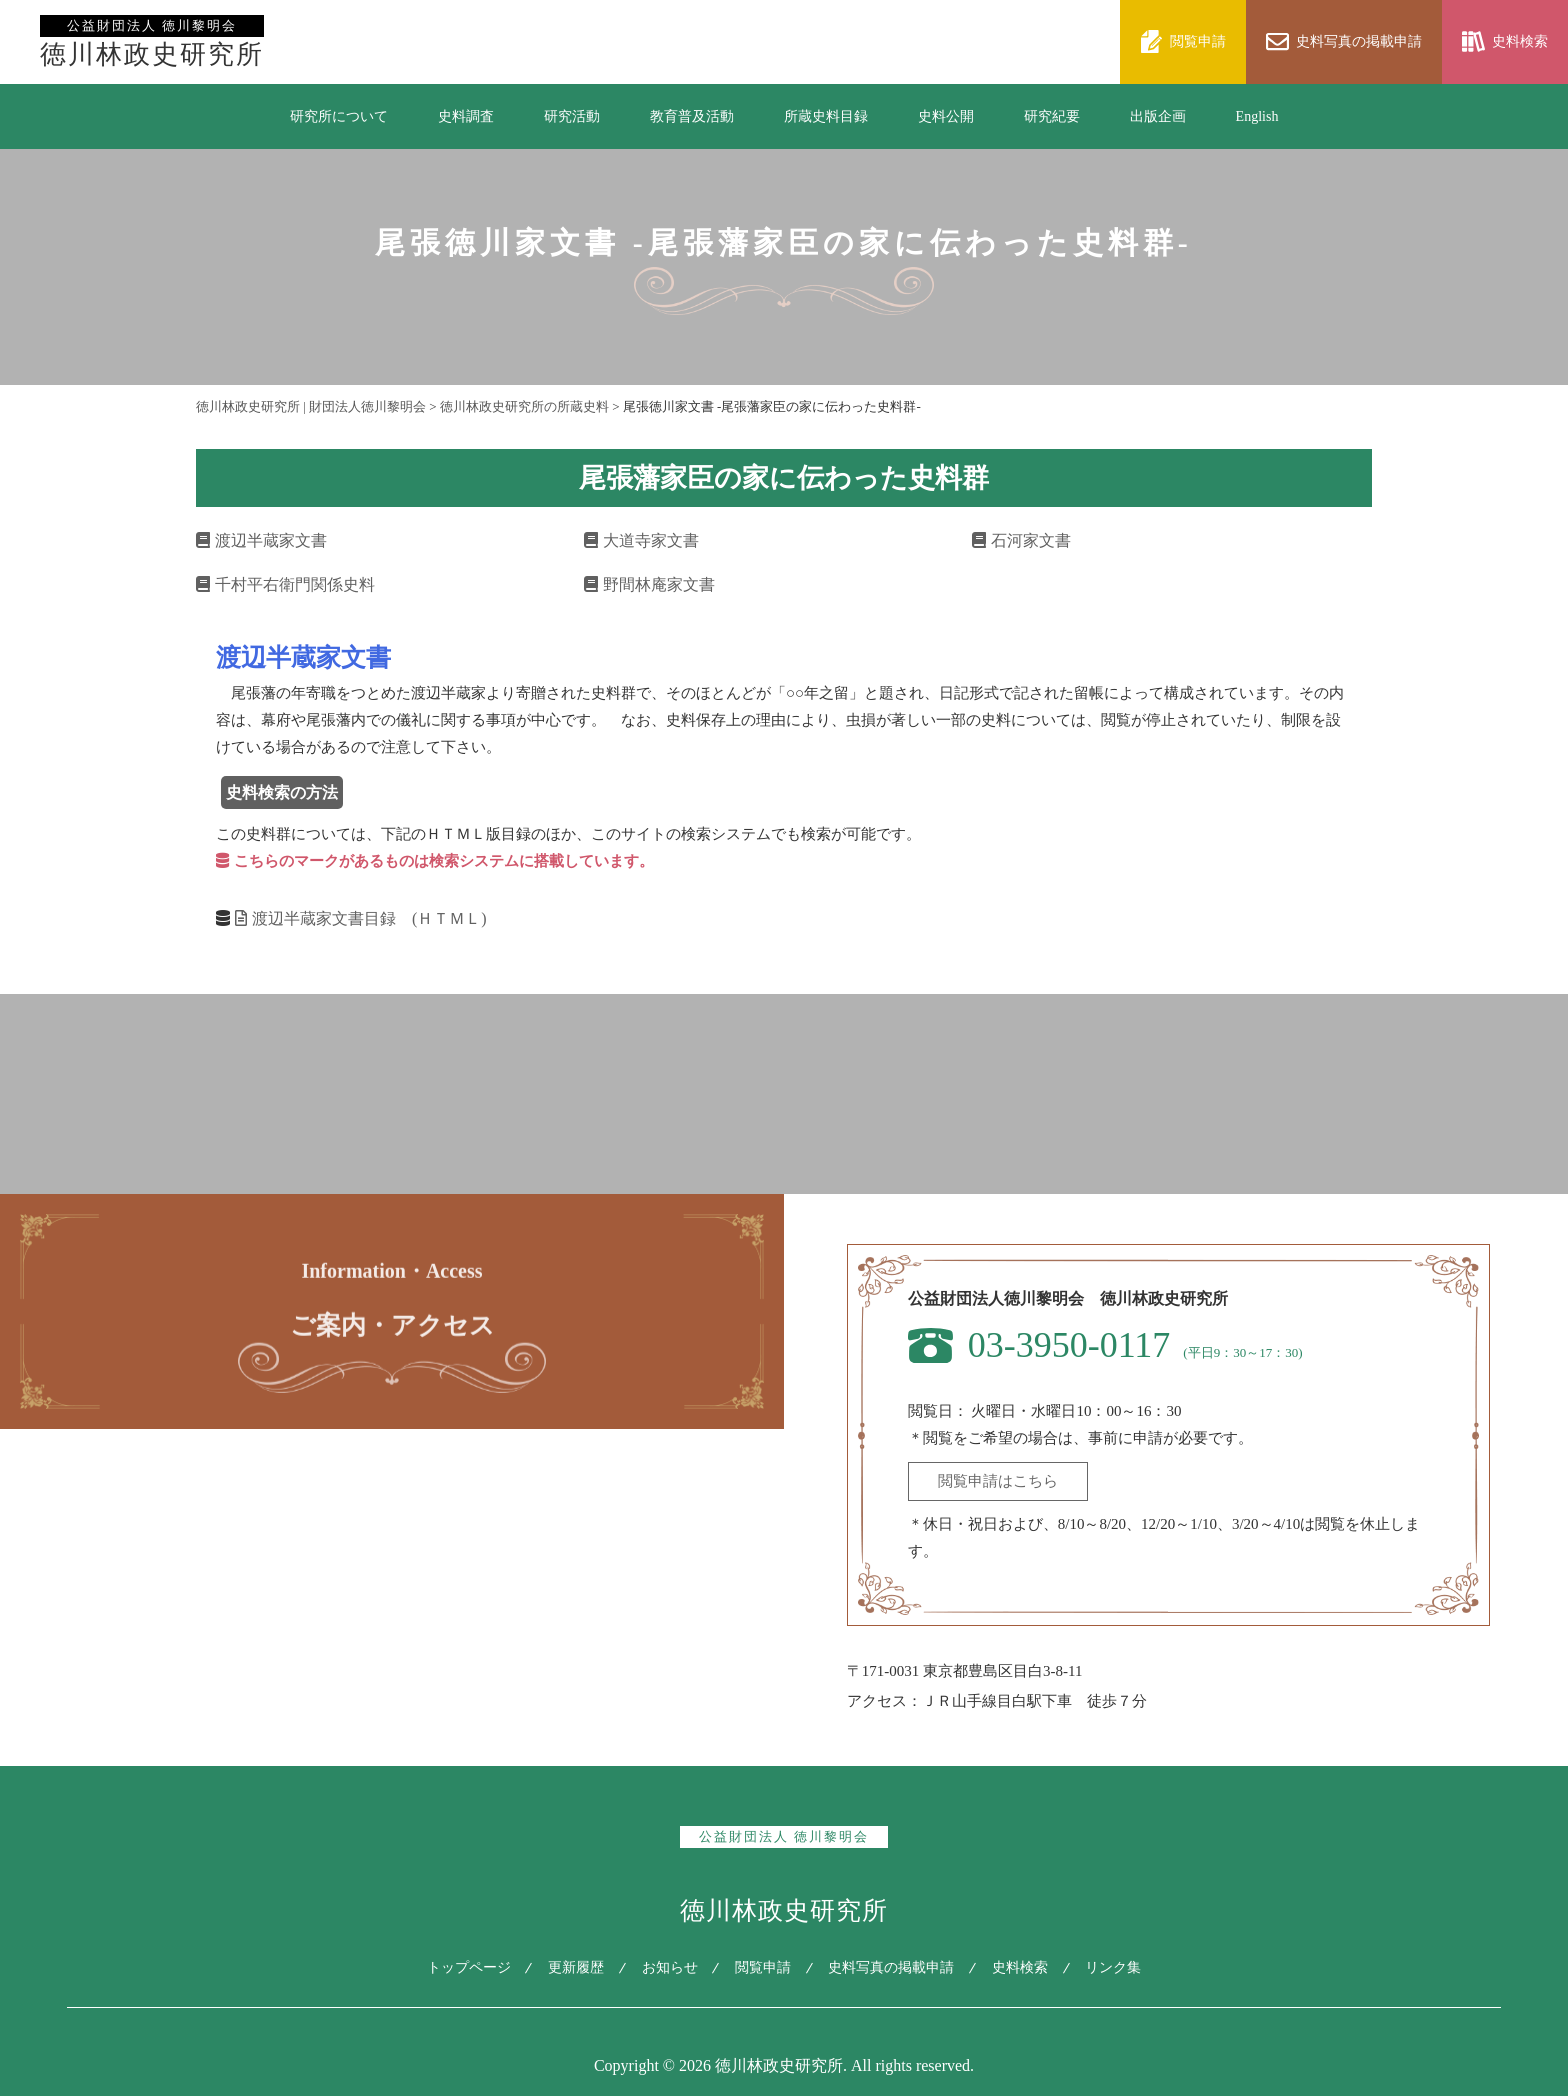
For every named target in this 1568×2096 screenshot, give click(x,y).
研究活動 (572, 116)
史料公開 (946, 116)
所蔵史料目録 (826, 116)
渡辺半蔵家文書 (261, 540)
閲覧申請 (763, 1967)
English (1257, 116)
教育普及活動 (692, 116)
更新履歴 (571, 1967)
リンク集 (1121, 1967)
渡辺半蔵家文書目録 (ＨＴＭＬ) (361, 918)
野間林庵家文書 (649, 584)
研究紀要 (1052, 116)
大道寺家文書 (641, 540)
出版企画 (1158, 116)
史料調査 (466, 116)
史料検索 (1025, 1967)
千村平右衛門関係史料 (285, 584)
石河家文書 (1021, 540)
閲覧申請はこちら (998, 1481)
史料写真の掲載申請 (894, 1967)
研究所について (339, 116)
